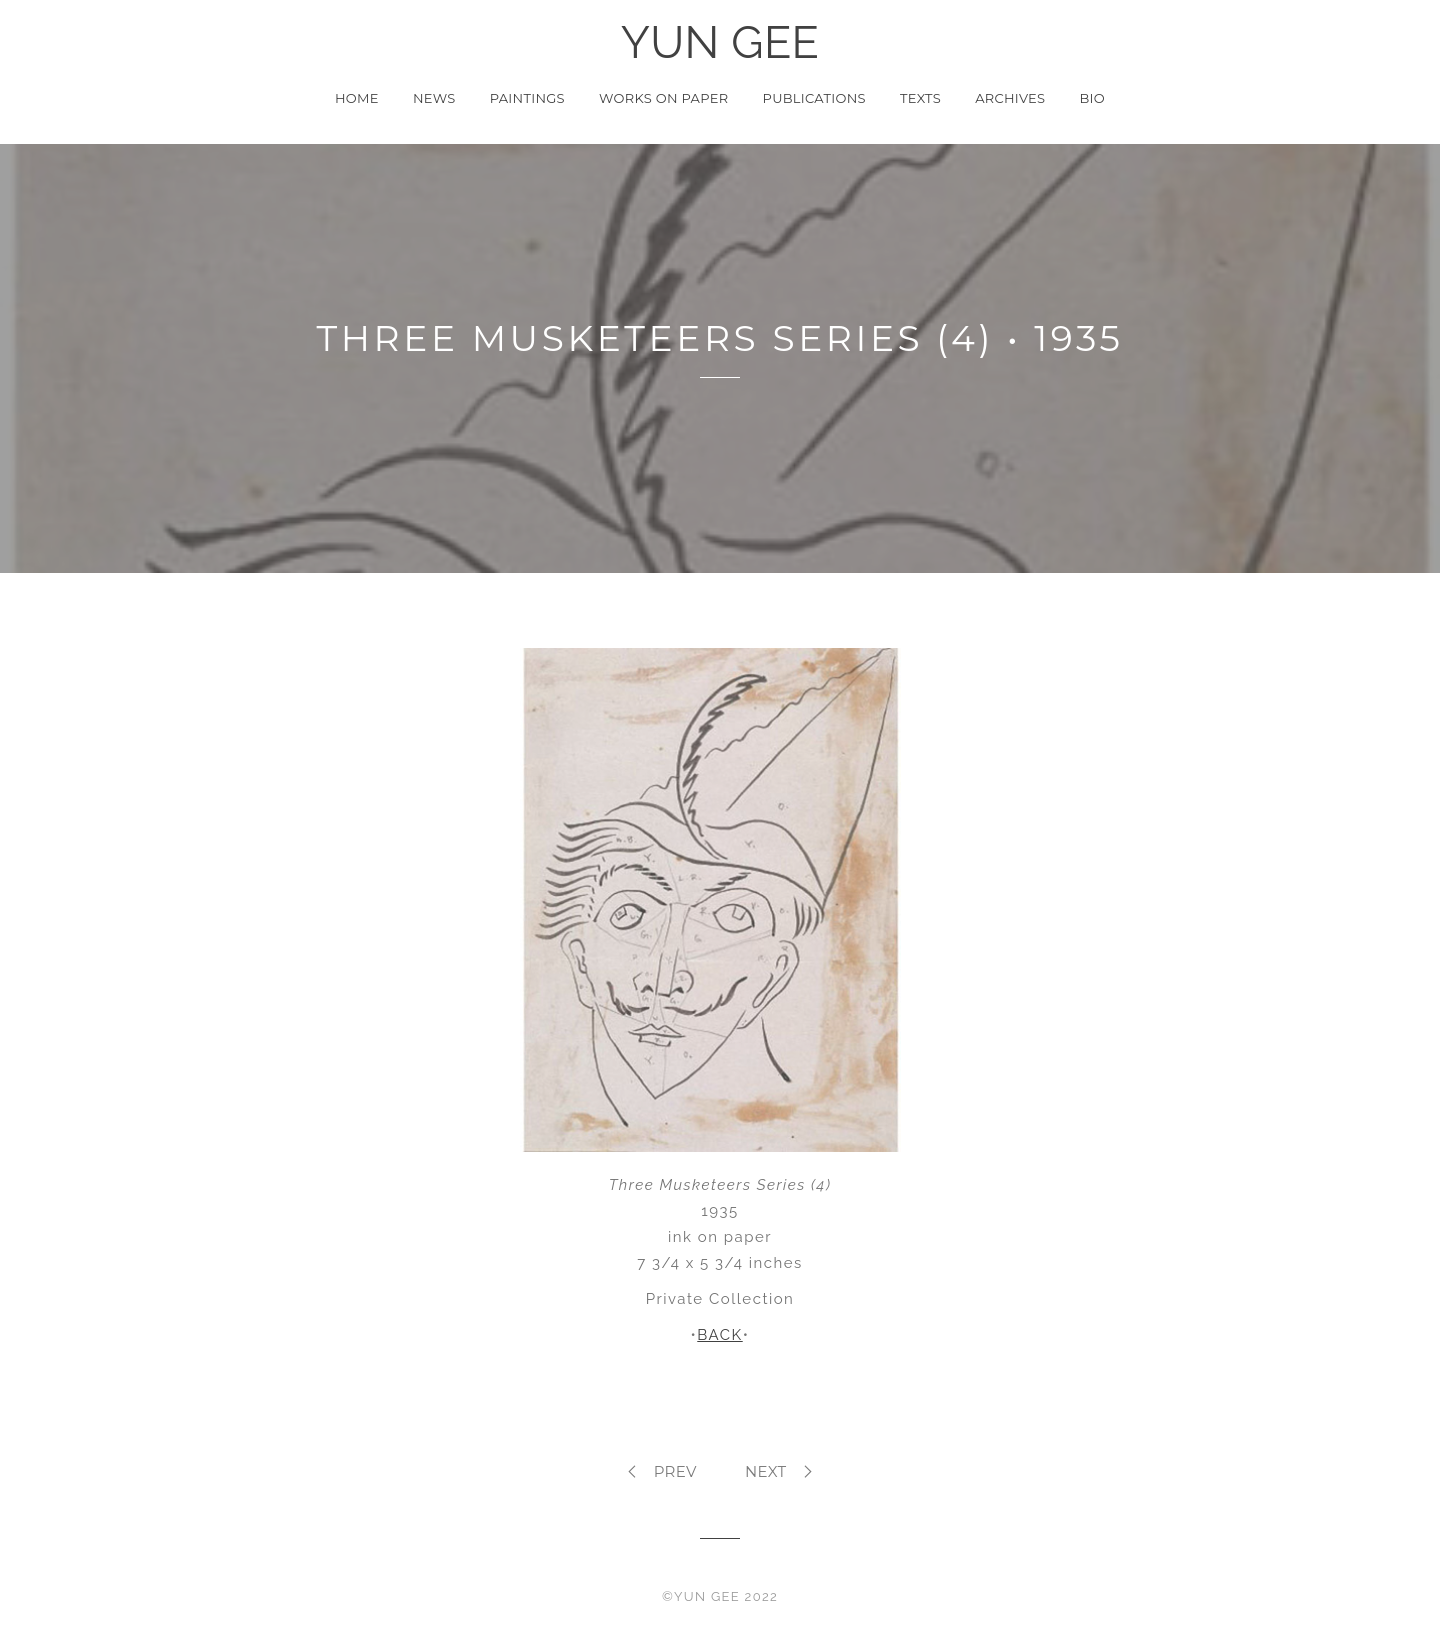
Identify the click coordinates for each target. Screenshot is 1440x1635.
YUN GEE (720, 43)
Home (357, 98)
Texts (920, 98)
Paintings (527, 98)
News (434, 98)
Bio (1093, 98)
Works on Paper (663, 98)
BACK (719, 1335)
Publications (814, 98)
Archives (1010, 98)
